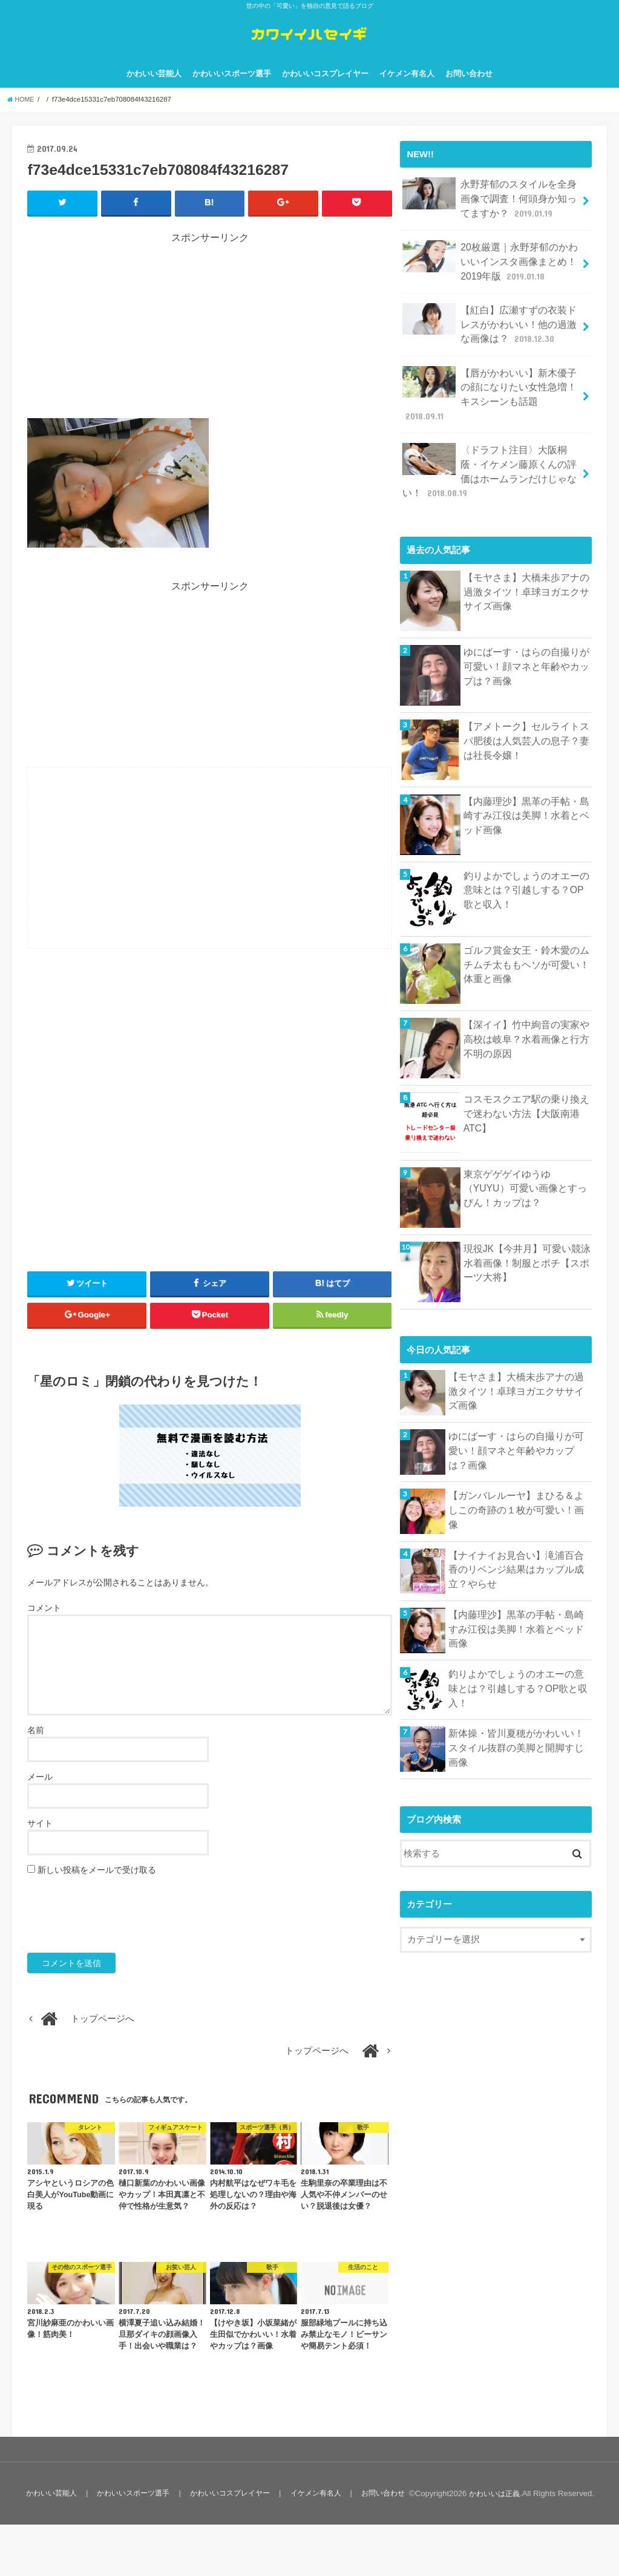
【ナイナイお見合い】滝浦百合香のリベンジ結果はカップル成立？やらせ (516, 1550)
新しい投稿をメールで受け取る (97, 1886)
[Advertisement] (210, 346)
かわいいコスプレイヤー (325, 89)
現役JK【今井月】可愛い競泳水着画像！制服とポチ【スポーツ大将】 (527, 1243)
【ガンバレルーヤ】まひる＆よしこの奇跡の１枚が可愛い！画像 (516, 1483)
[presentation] (119, 1931)
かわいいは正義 (492, 2544)
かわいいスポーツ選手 (231, 89)
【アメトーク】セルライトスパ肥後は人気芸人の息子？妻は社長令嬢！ (527, 721)
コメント (44, 1625)
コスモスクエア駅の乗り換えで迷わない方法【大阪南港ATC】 (527, 1086)
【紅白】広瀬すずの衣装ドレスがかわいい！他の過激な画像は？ (490, 330)
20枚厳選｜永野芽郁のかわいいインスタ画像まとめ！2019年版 (491, 271)
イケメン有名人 (406, 89)
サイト (40, 1839)
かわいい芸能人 (154, 89)
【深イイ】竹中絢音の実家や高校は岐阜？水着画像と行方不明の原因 (527, 1019)
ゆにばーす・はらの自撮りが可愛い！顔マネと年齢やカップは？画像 (527, 646)
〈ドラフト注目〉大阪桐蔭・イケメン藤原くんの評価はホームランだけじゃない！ (490, 455)
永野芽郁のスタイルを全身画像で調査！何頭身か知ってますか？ (490, 212)
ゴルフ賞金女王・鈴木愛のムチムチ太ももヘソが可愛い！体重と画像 (527, 944)
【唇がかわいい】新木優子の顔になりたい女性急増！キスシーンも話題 (490, 389)
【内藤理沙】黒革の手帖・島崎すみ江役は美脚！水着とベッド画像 (527, 795)
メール (40, 1793)
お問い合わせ (469, 89)
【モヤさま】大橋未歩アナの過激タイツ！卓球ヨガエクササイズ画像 (527, 572)
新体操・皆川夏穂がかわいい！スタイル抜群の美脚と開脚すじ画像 (516, 1720)
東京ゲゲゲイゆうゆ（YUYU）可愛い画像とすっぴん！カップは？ (527, 1168)
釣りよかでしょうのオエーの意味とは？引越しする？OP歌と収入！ (527, 870)
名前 (35, 1746)
